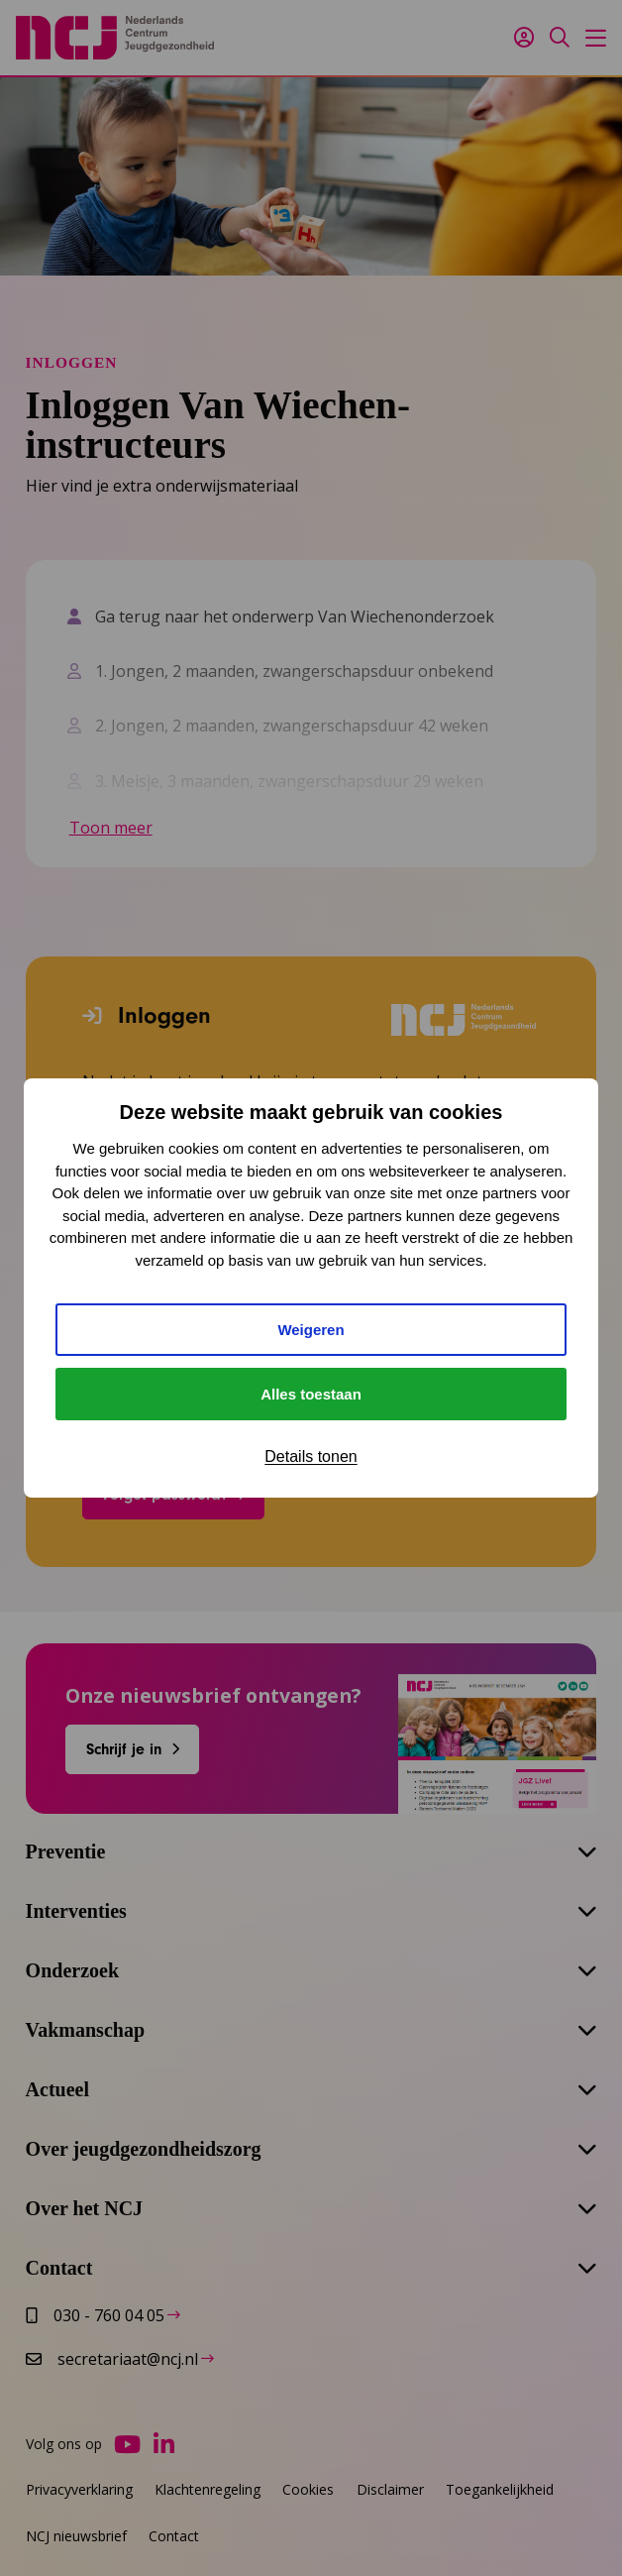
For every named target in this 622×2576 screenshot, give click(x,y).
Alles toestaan (311, 1394)
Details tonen (310, 1456)
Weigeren (310, 1329)
